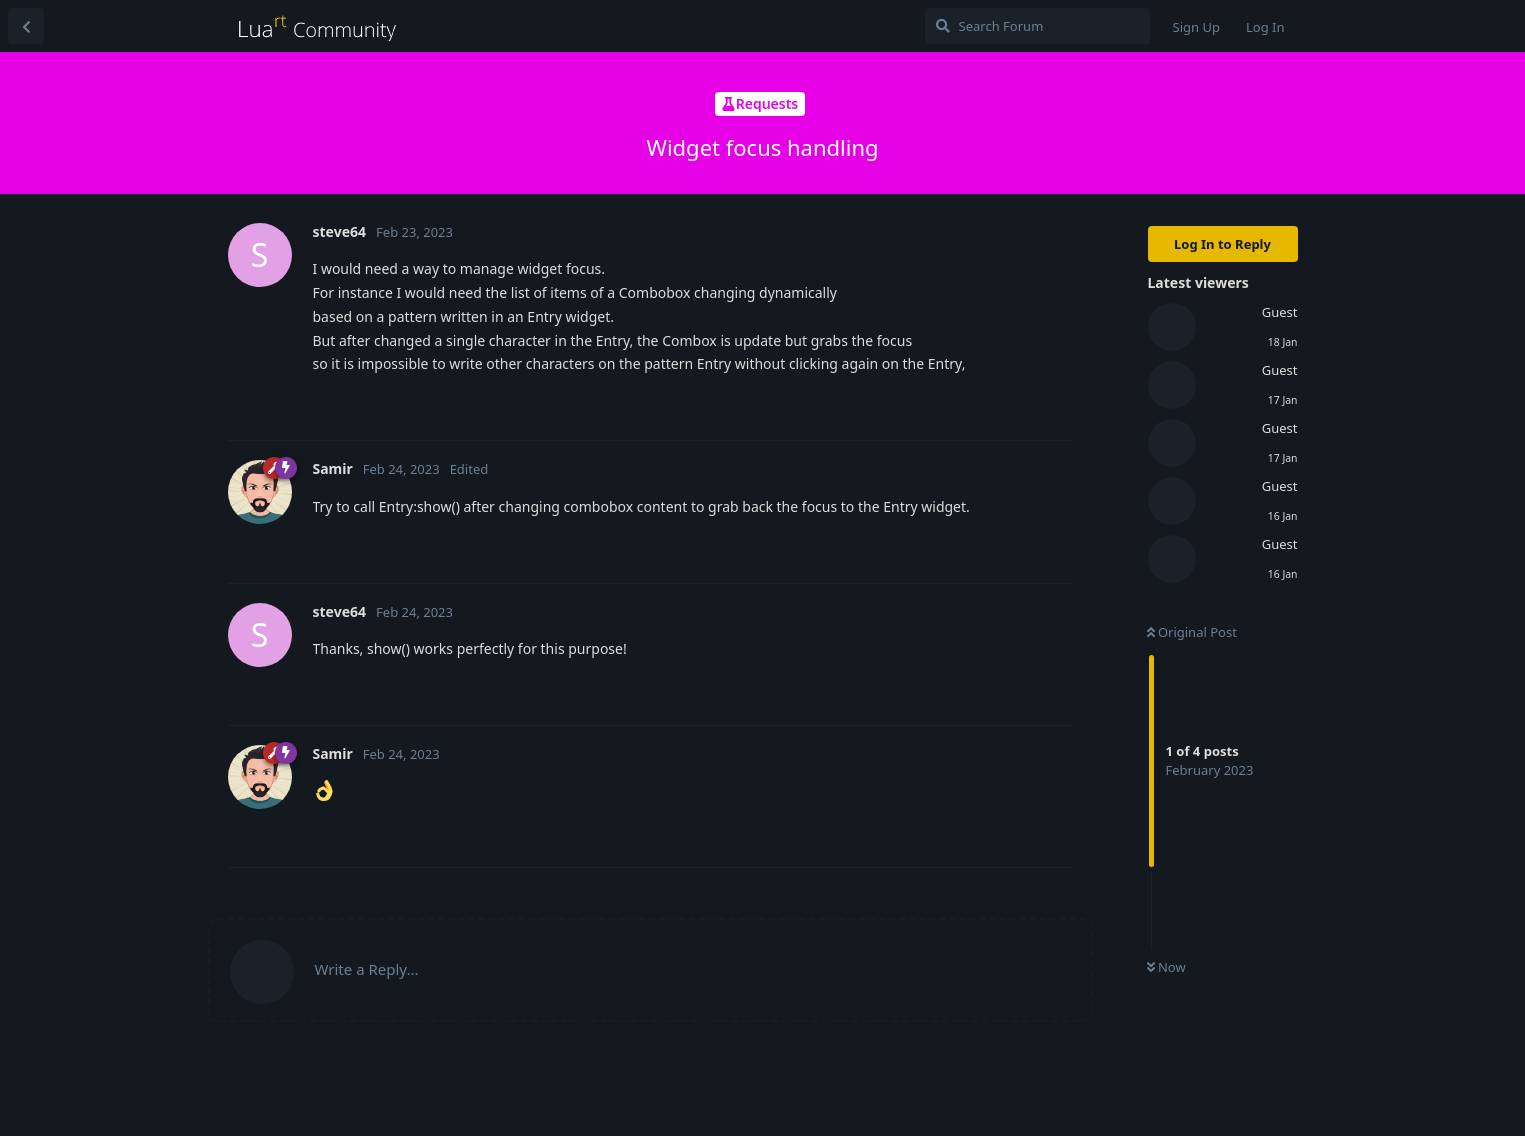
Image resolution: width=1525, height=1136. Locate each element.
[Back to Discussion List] (26, 26)
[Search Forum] (1037, 26)
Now (1166, 967)
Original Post (1192, 632)
